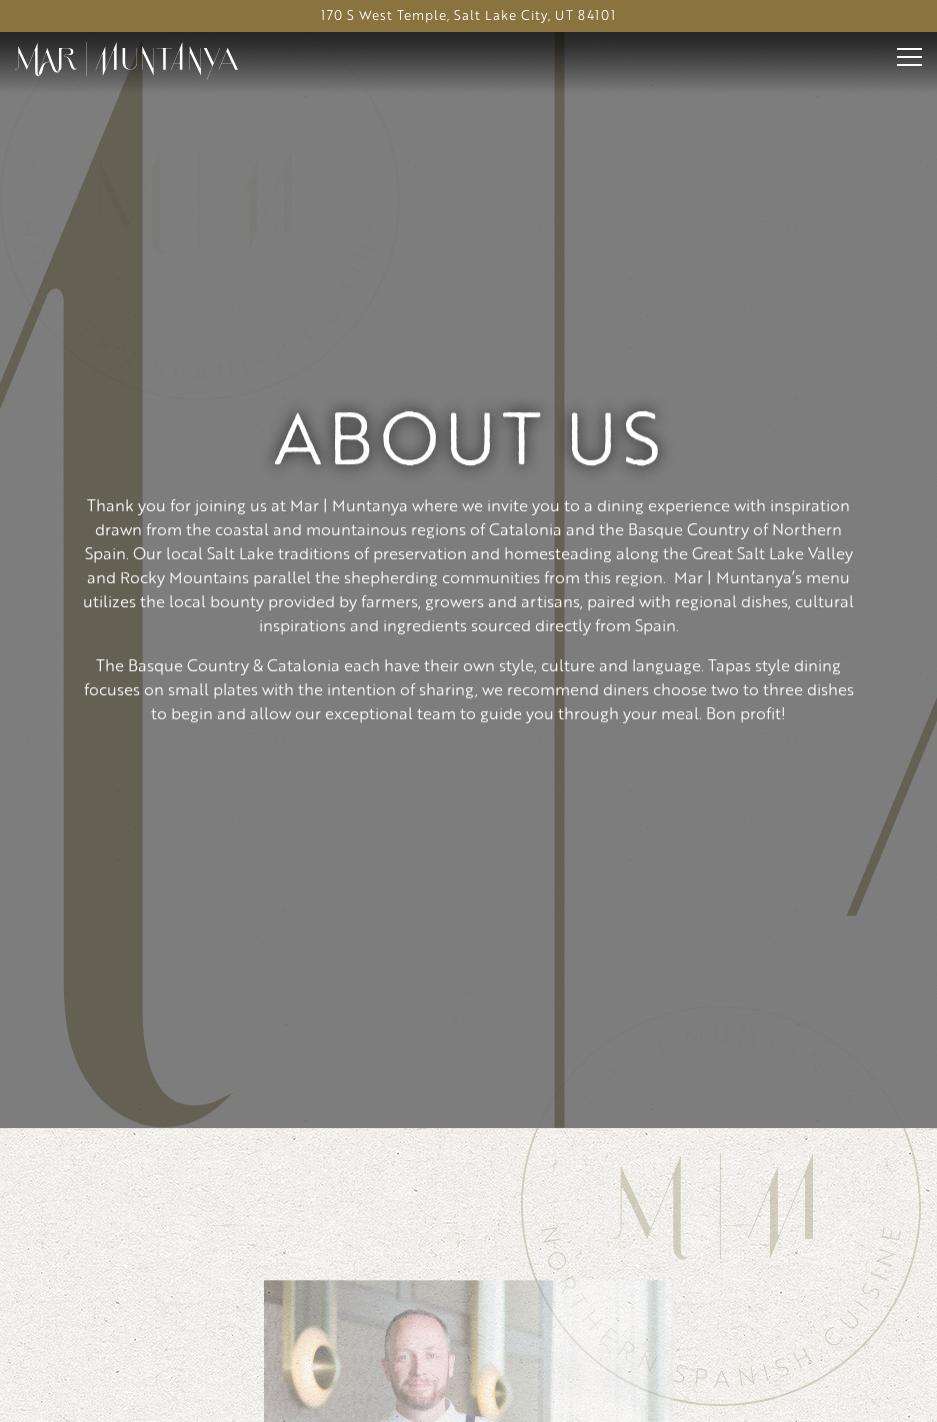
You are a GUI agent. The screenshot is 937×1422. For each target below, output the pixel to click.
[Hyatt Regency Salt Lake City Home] (127, 59)
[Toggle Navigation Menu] (909, 57)
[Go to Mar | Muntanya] (468, 15)
